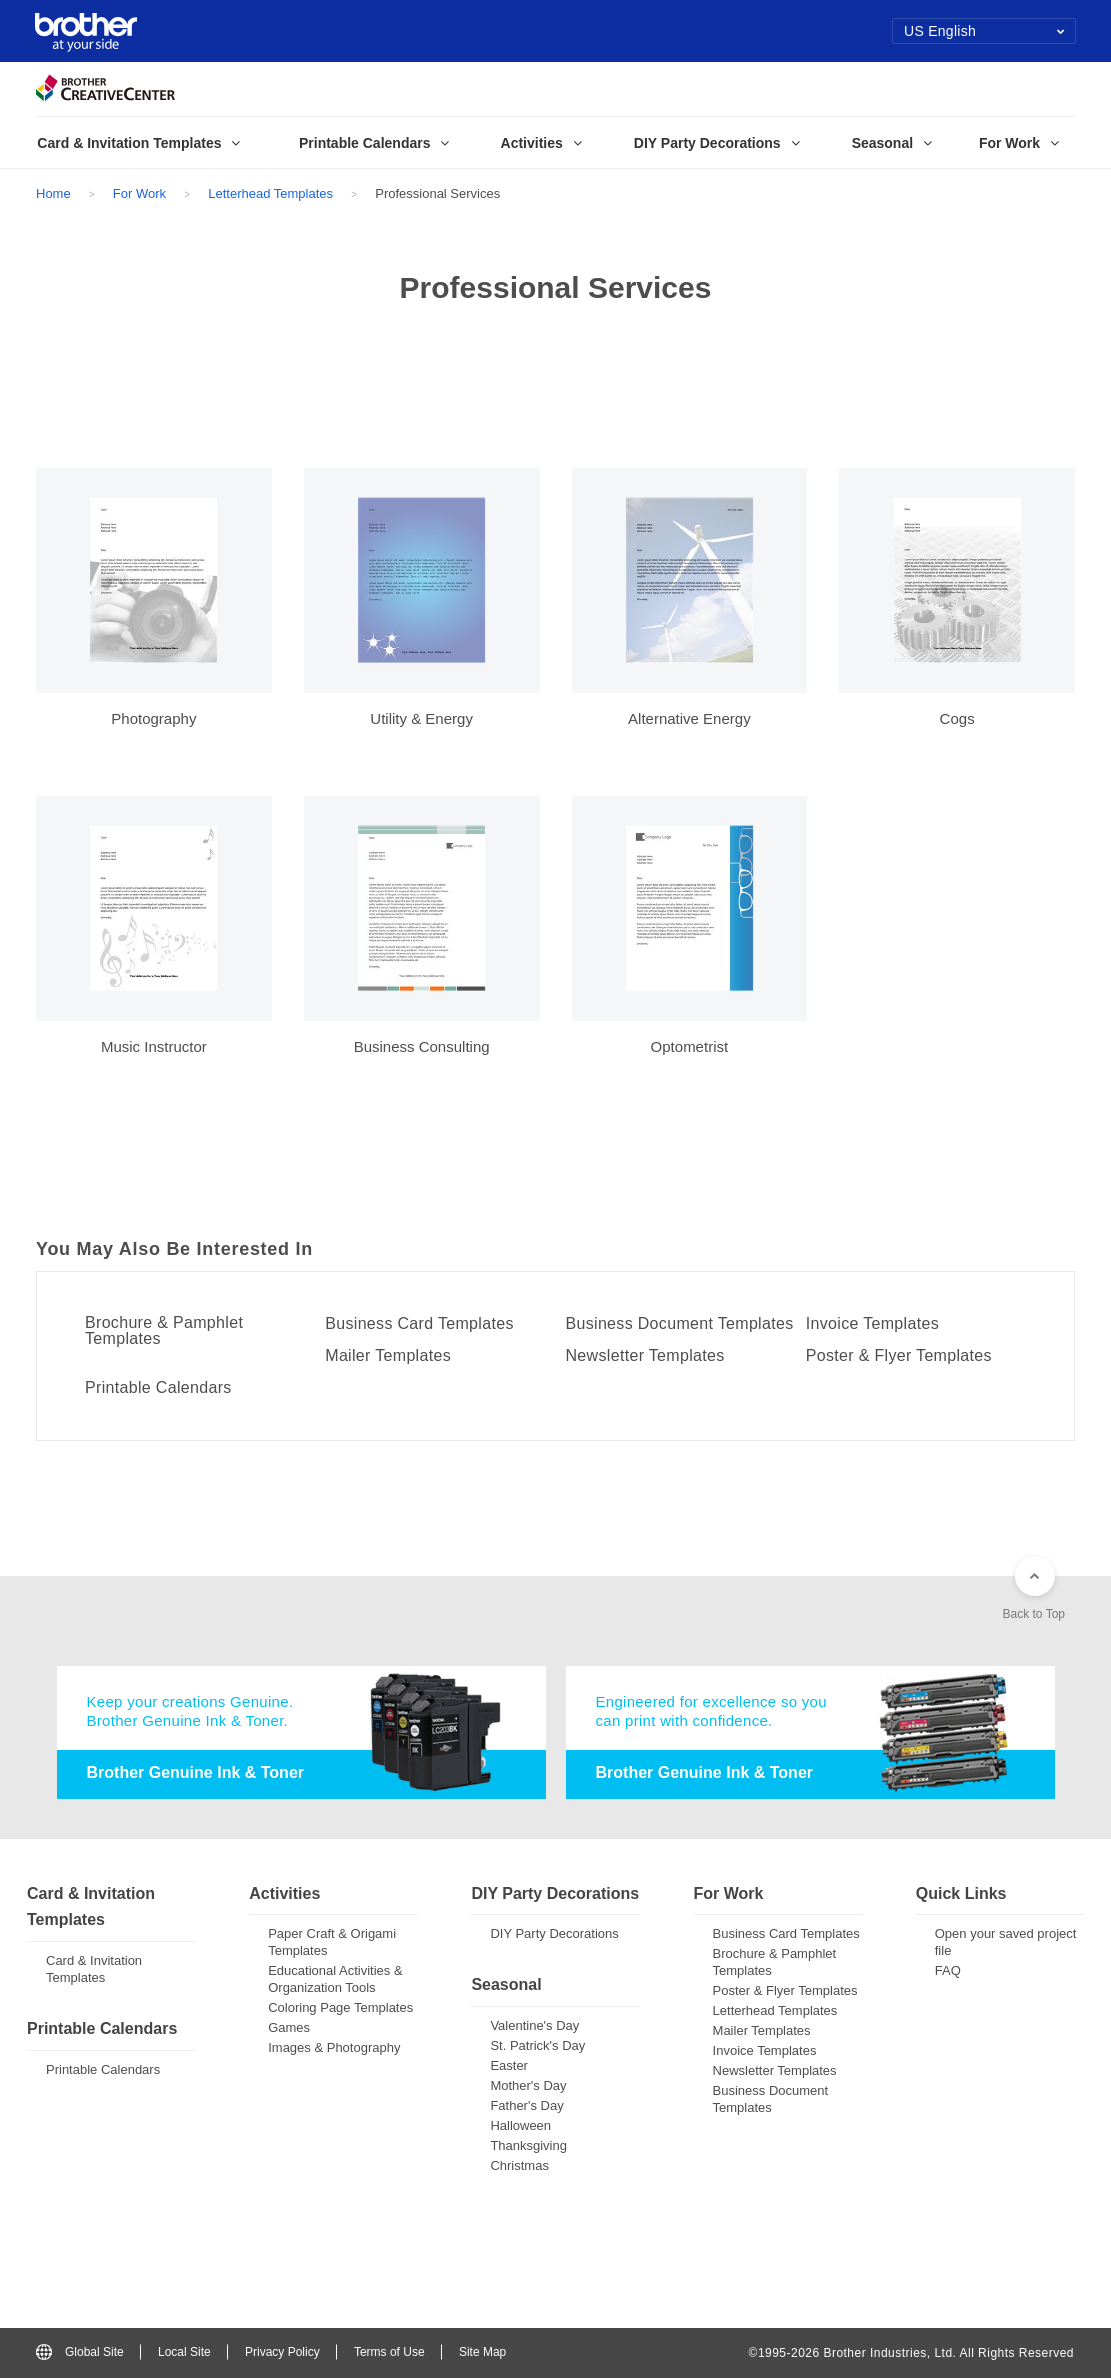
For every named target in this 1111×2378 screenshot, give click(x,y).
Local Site (184, 2352)
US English (984, 31)
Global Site (80, 2352)
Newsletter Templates (645, 1356)
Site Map (482, 2352)
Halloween (520, 2125)
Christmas (519, 2165)
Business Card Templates (419, 1324)
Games (289, 2027)
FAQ (948, 1970)
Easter (509, 2065)
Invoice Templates (872, 1324)
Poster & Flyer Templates (899, 1356)
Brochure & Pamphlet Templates (164, 1331)
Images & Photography (334, 2047)
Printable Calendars (158, 1388)
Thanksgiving (528, 2145)
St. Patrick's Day (537, 2045)
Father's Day (526, 2105)
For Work (139, 193)
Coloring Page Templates (340, 2007)
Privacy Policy (282, 2352)
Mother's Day (528, 2085)
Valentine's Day (534, 2025)
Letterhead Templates (270, 193)
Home (53, 193)
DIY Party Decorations (554, 1933)
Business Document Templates (680, 1324)
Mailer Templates (388, 1356)
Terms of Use (389, 2352)
